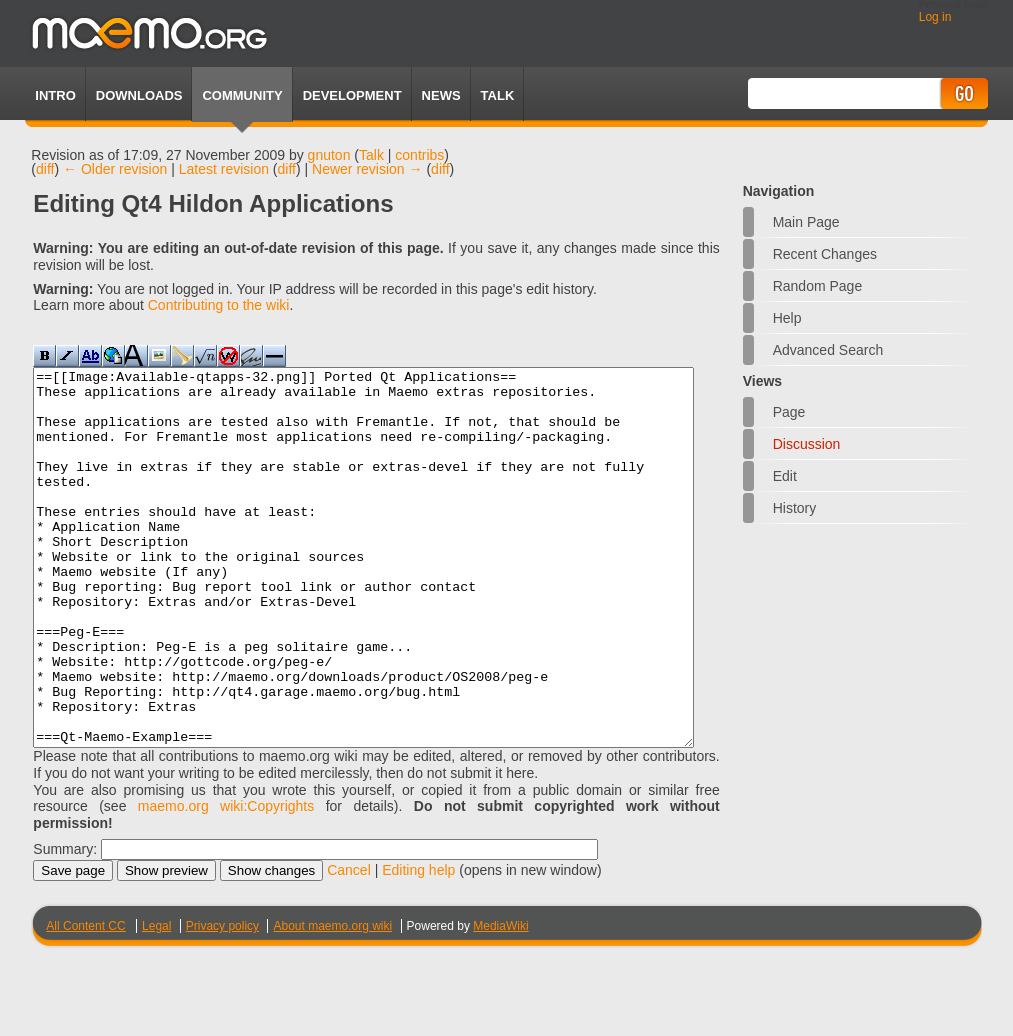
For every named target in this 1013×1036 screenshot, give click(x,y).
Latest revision (224, 169)
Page (789, 412)
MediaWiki (500, 1001)
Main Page (806, 222)
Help (787, 318)
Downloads (139, 95)
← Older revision (115, 169)
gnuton (329, 155)
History (795, 508)
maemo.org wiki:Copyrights (226, 881)
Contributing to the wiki (219, 305)
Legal (156, 1001)
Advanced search (828, 350)
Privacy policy (222, 1001)
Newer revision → (367, 169)
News (441, 95)
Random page (818, 286)
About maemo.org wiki (332, 1001)
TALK (498, 95)
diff (45, 169)
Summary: (65, 924)
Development (352, 95)
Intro (55, 95)
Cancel (349, 945)
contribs (419, 155)
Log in (935, 17)
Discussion (807, 444)
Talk (371, 155)
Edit (785, 476)
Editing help (418, 945)
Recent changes (825, 254)
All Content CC (85, 1001)
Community (242, 95)
